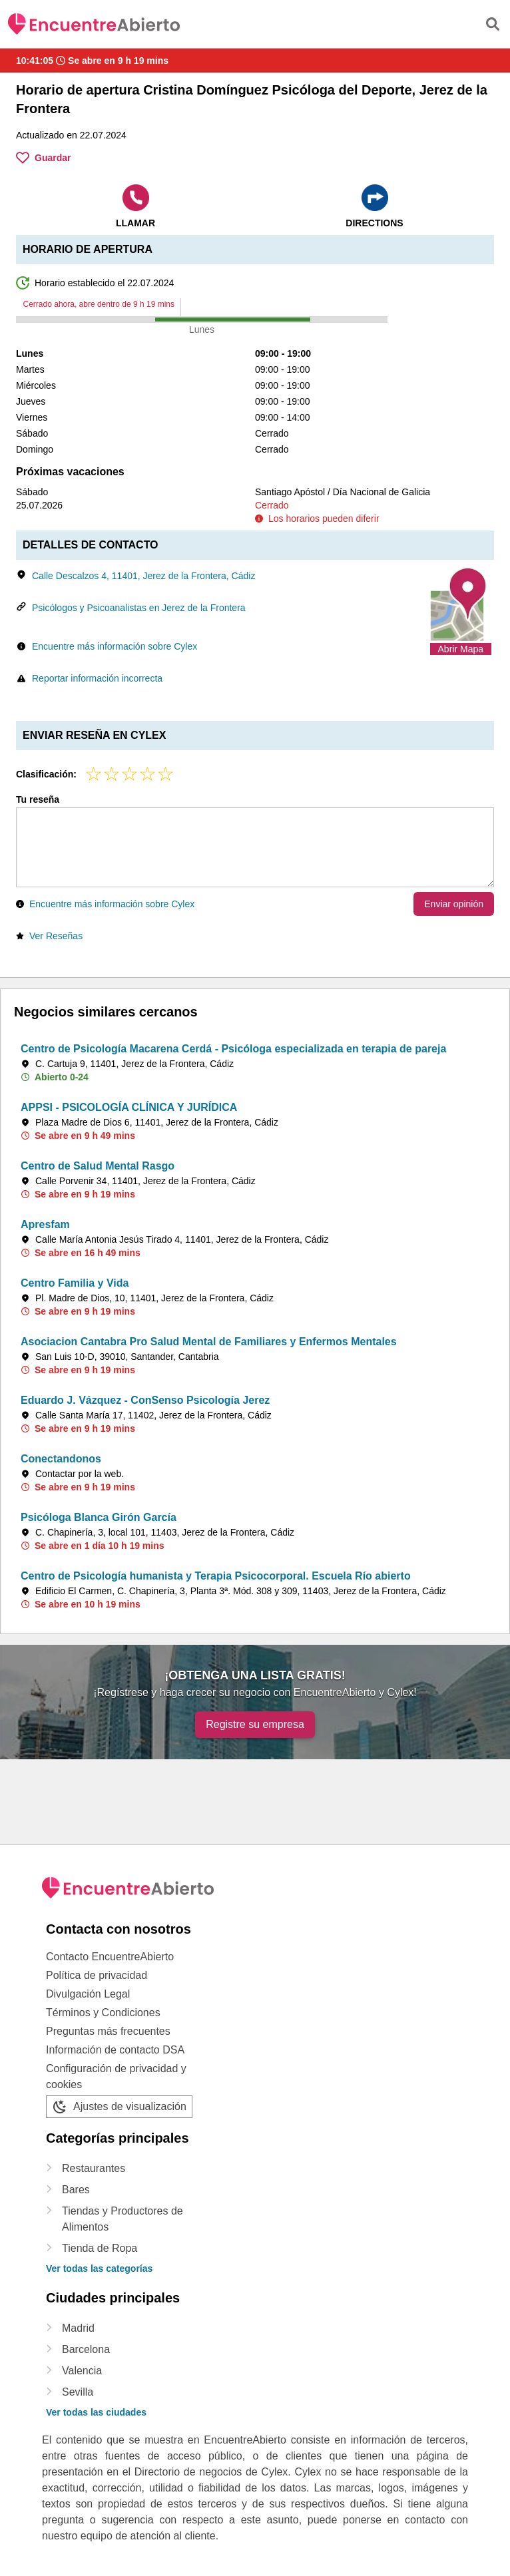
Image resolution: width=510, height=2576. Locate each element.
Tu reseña (37, 799)
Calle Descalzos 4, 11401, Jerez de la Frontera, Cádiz (143, 575)
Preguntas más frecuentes (108, 2031)
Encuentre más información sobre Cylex (114, 646)
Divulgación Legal (88, 1994)
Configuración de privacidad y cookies (116, 2076)
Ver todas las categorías (99, 2268)
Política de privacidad (96, 1975)
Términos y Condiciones (103, 2012)
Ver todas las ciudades (96, 2412)
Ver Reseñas (56, 936)
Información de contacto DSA (115, 2049)
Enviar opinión (453, 904)
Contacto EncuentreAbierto (110, 1956)
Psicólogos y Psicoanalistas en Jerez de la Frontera (139, 607)
